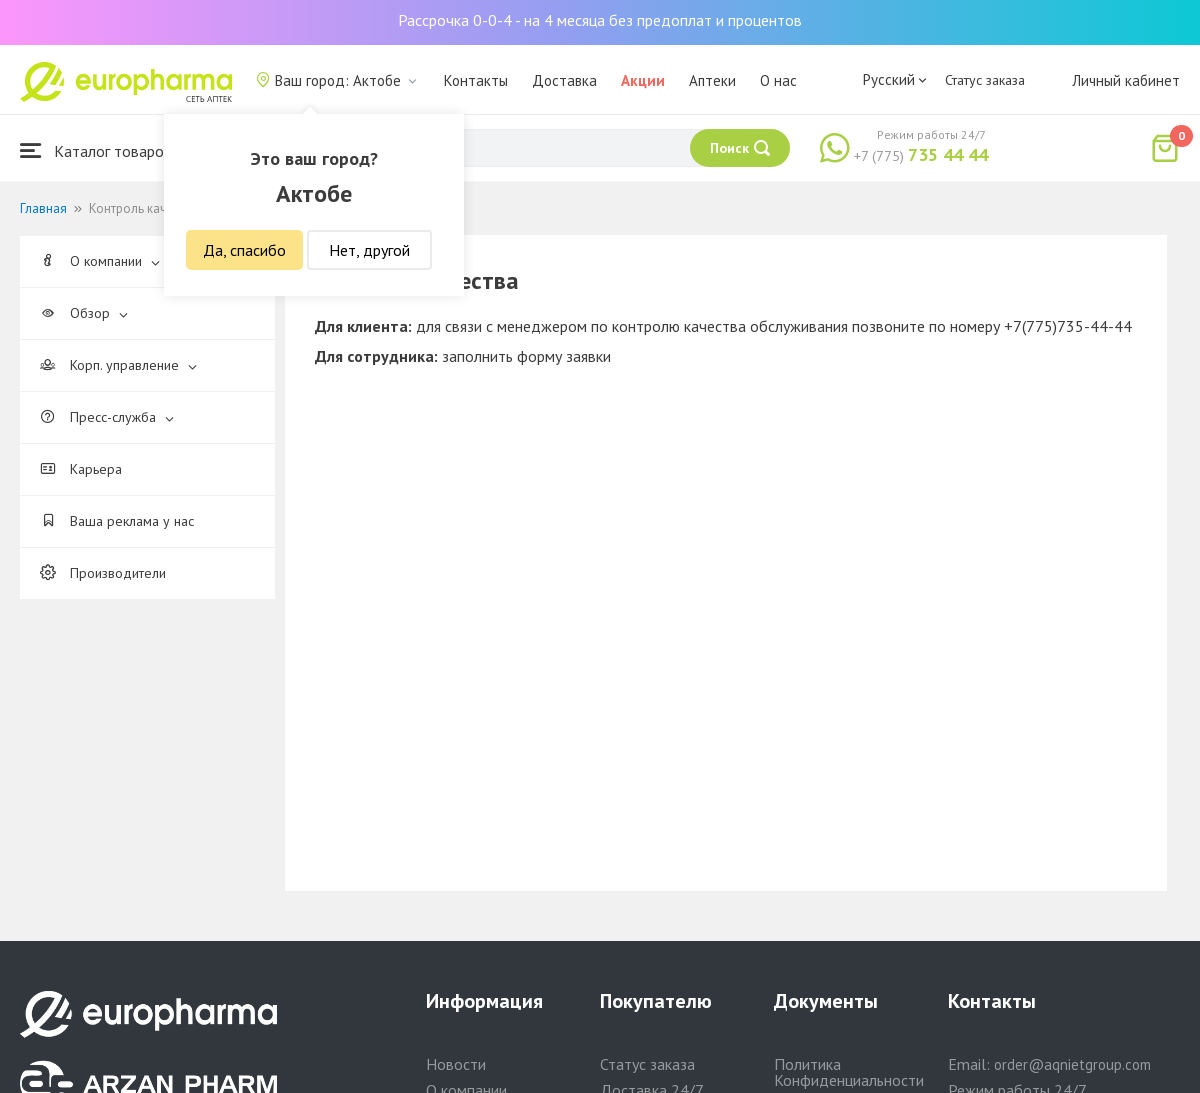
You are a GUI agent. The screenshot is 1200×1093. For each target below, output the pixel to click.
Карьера (81, 469)
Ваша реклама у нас (117, 521)
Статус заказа (985, 80)
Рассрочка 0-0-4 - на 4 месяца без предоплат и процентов (600, 20)
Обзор (84, 313)
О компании (100, 261)
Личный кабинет (1126, 80)
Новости (456, 1064)
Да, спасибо (244, 250)
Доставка (564, 80)
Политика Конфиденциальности (849, 1072)
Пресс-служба (107, 417)
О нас (778, 80)
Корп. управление (118, 365)
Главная (43, 208)
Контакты (476, 80)
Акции (643, 80)
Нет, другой (369, 250)
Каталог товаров (96, 150)
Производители (103, 573)
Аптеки (712, 80)
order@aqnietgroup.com (1072, 1064)
